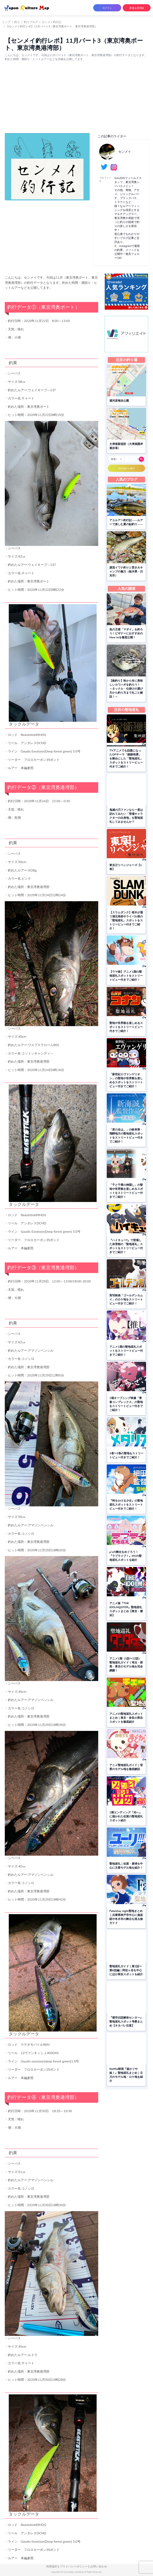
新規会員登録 (136, 8)
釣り (17, 22)
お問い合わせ (98, 2566)
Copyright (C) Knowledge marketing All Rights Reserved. (76, 2572)
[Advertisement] (76, 100)
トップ (6, 22)
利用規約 (51, 2566)
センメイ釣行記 (51, 22)
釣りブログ (31, 22)
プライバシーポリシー (74, 2566)
